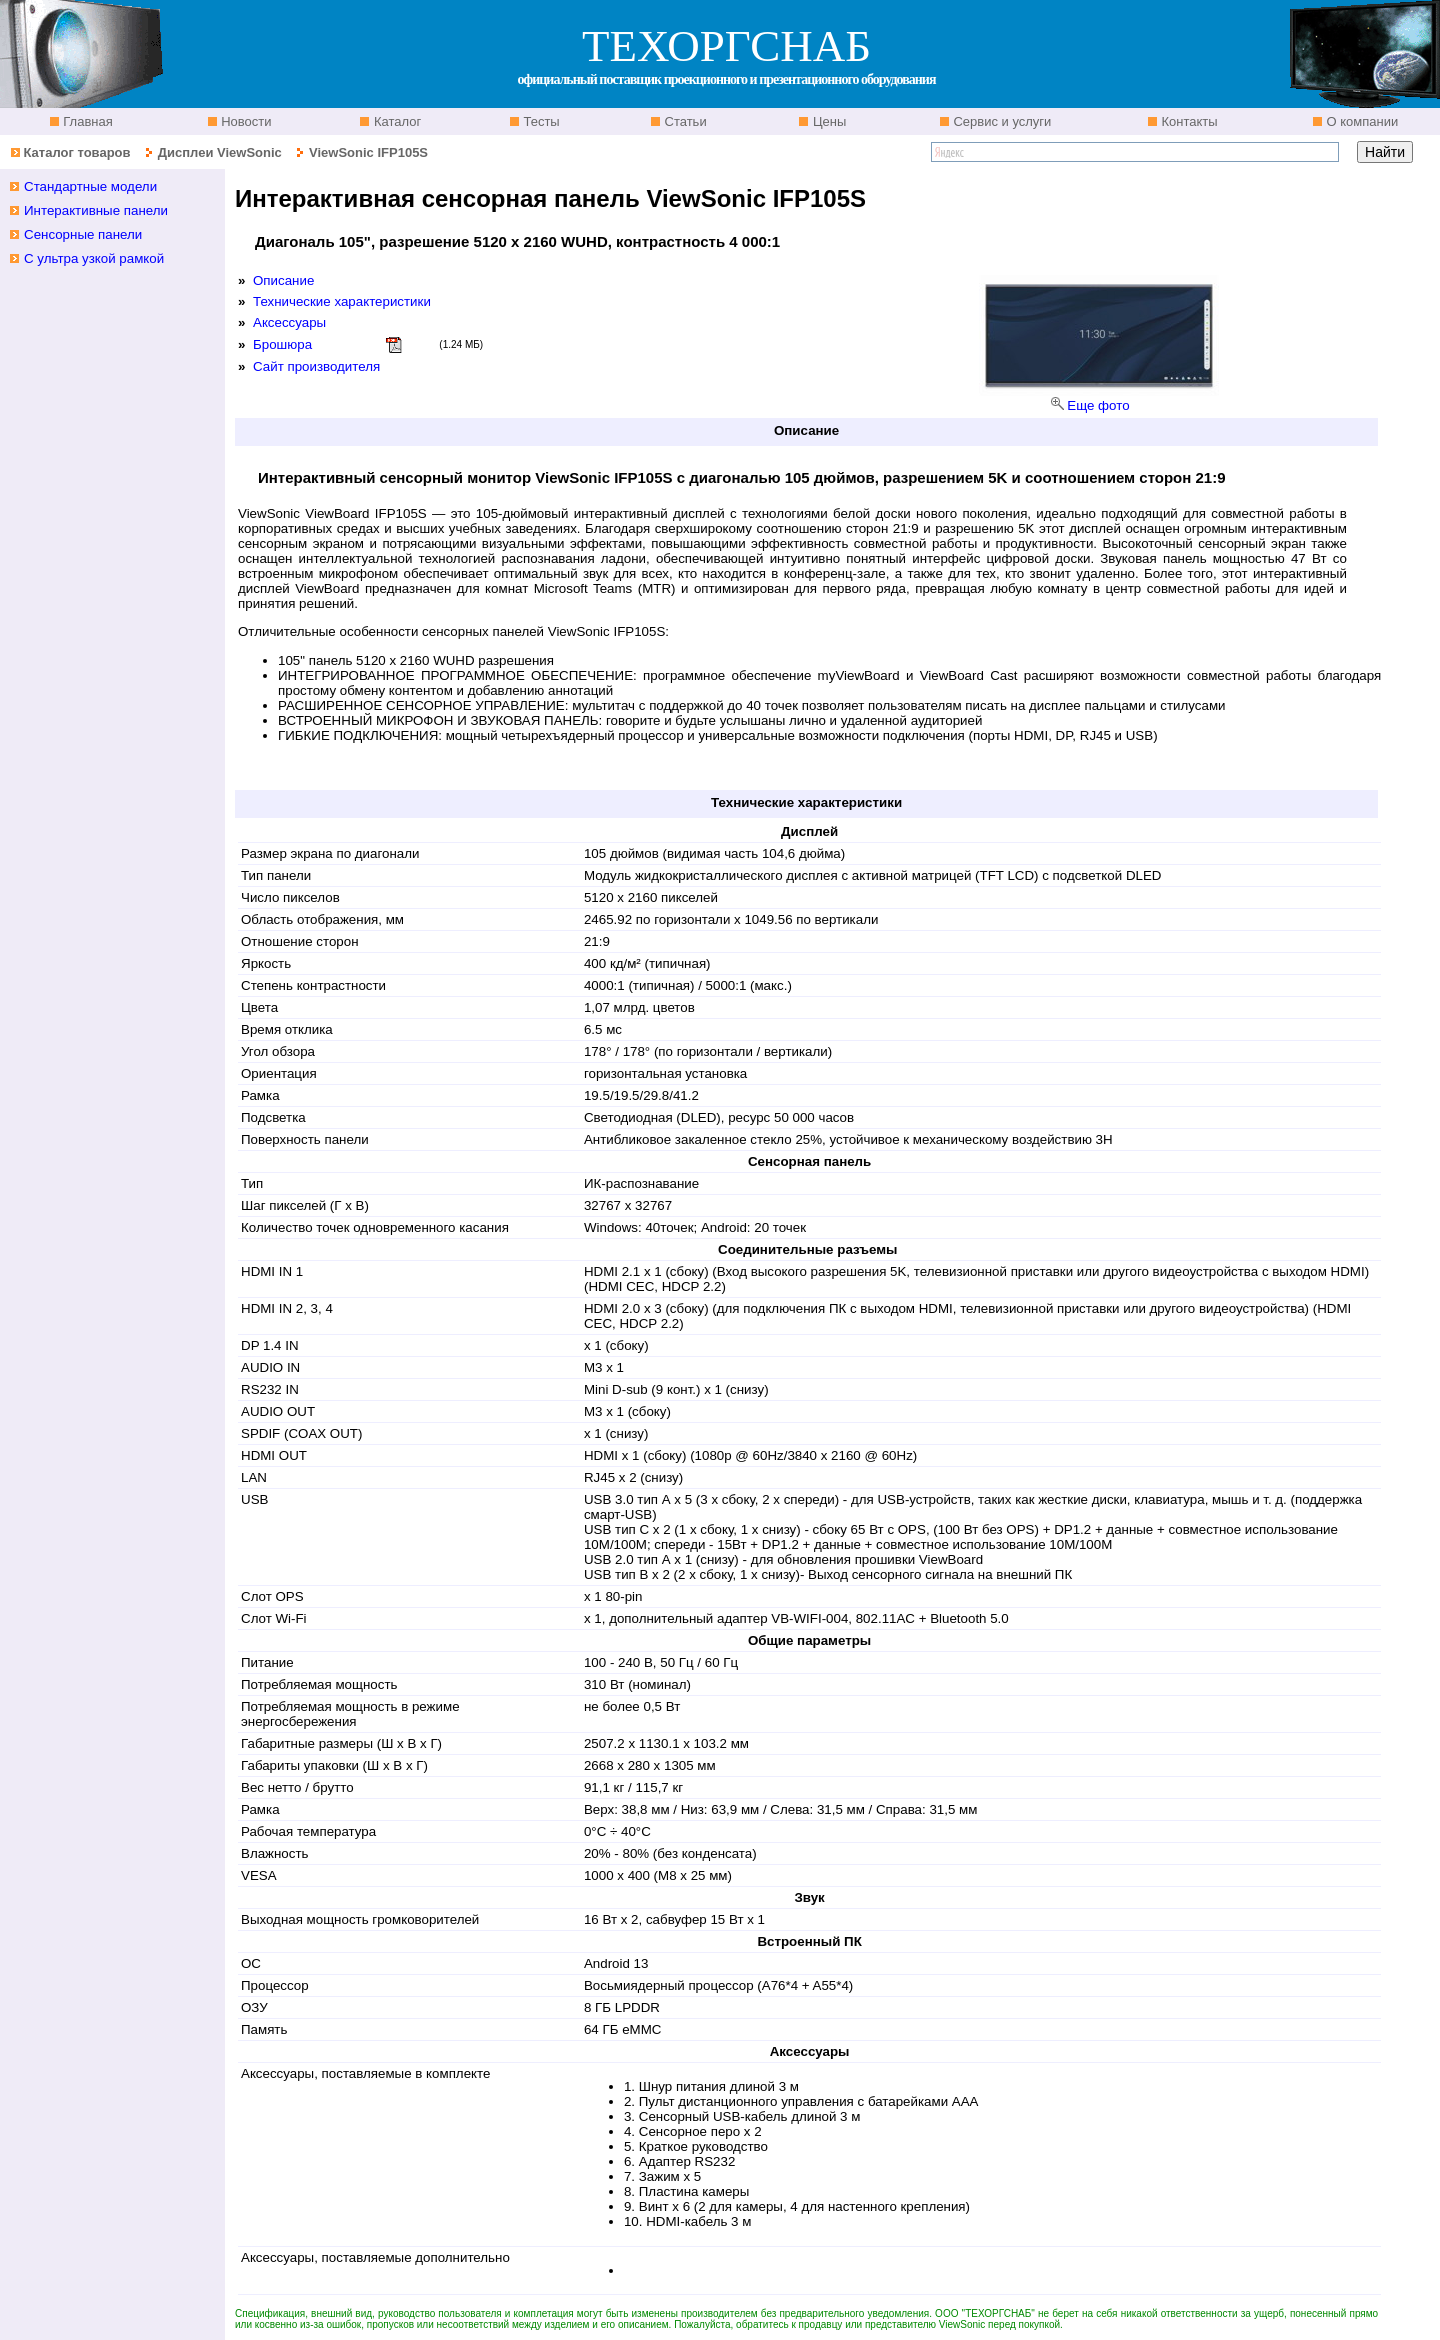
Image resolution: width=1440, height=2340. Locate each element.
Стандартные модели (90, 186)
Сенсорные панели (83, 234)
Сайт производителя (316, 366)
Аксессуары (289, 322)
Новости (245, 121)
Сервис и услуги (1001, 121)
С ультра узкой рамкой (94, 258)
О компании (1360, 121)
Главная (86, 121)
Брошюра (282, 344)
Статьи (684, 121)
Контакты (1188, 121)
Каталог (395, 121)
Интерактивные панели (96, 210)
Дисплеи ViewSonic (220, 152)
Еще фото (1098, 405)
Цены (827, 121)
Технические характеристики (342, 301)
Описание (283, 280)
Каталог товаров (76, 152)
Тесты (540, 121)
